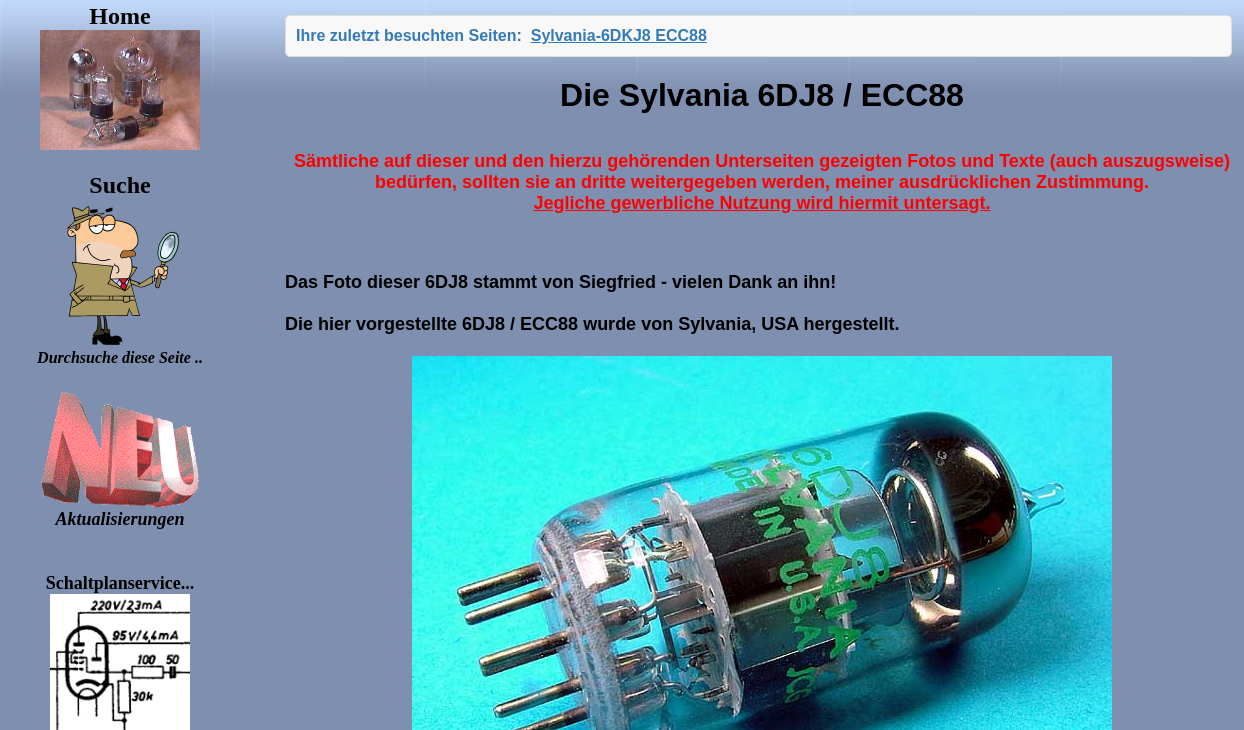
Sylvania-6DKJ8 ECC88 (619, 35)
